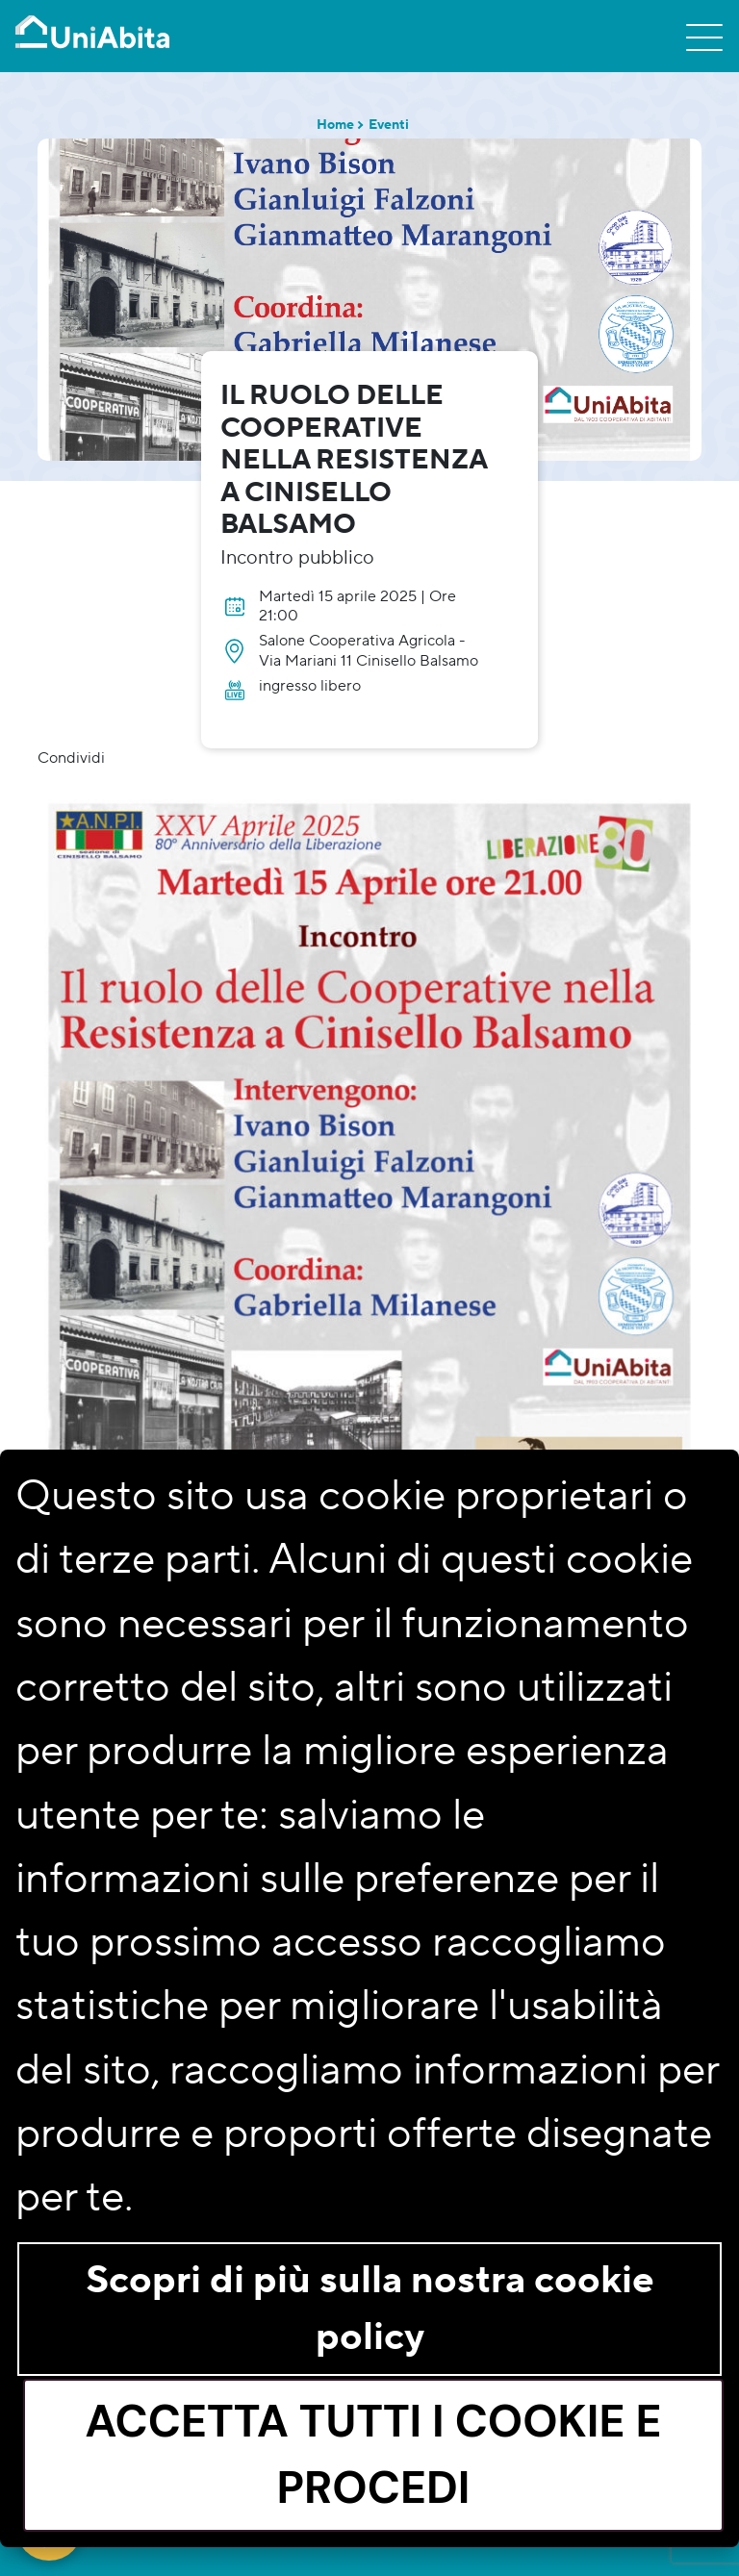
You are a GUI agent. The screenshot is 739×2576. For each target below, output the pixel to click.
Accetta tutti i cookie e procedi (374, 2454)
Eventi (389, 125)
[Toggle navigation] (704, 36)
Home (335, 125)
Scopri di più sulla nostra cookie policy (370, 2309)
